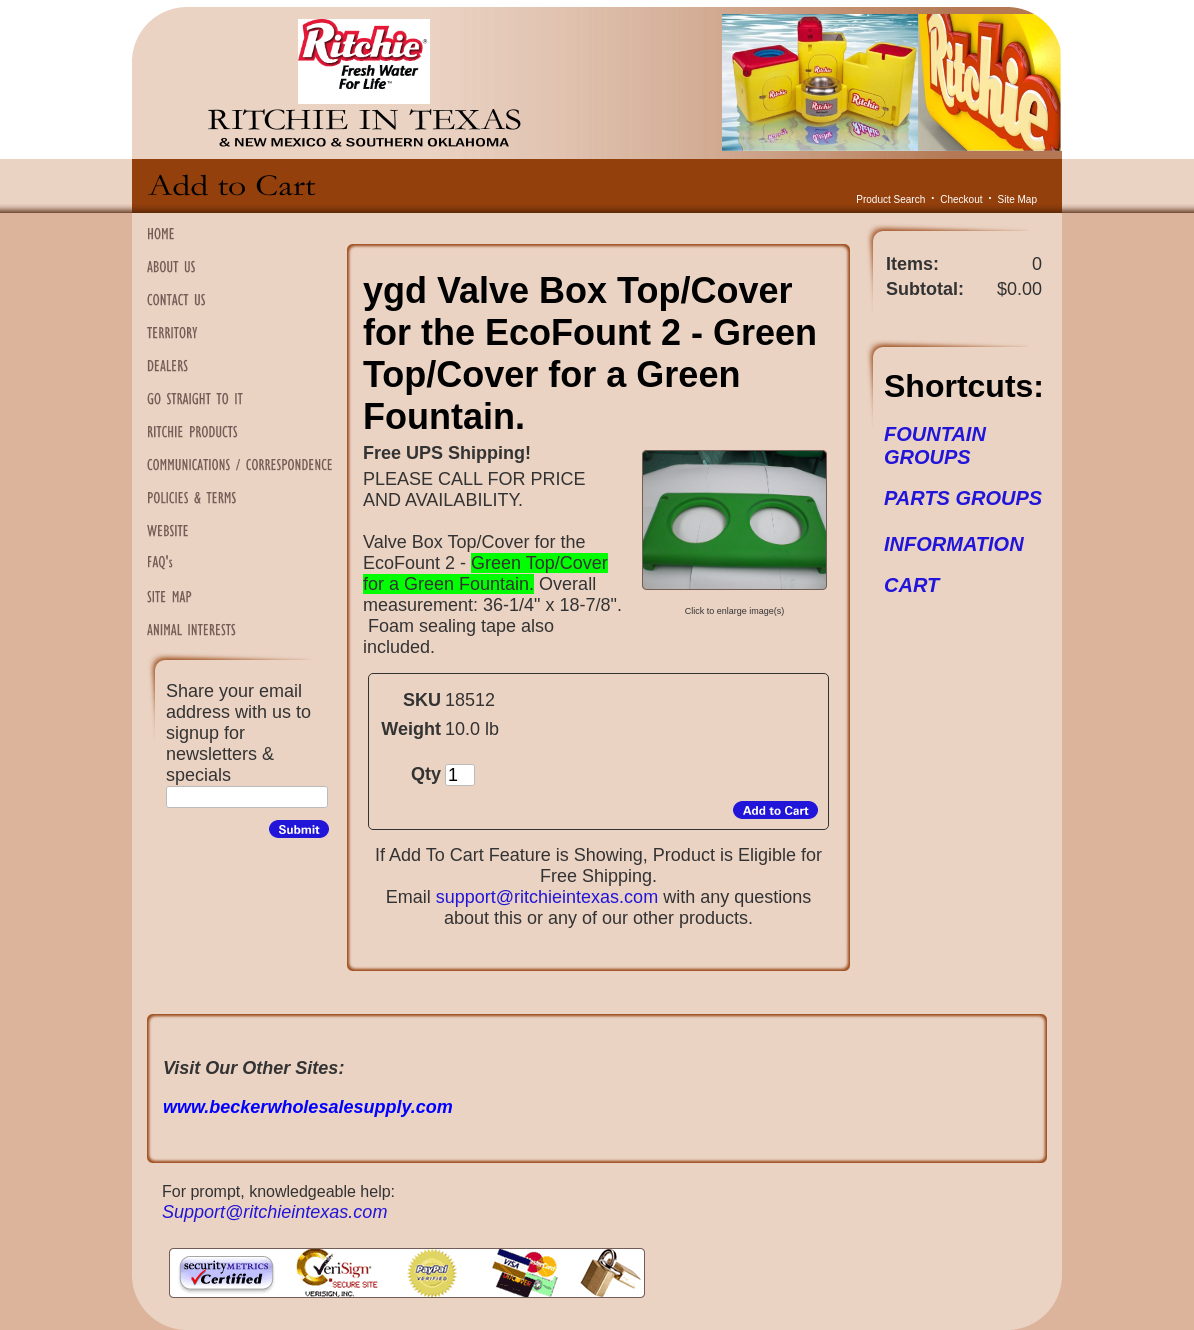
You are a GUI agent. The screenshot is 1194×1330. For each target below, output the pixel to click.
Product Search (890, 199)
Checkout (961, 199)
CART (911, 585)
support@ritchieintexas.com (547, 897)
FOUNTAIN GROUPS (935, 445)
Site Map (1017, 199)
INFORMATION (954, 544)
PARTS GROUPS (963, 498)
